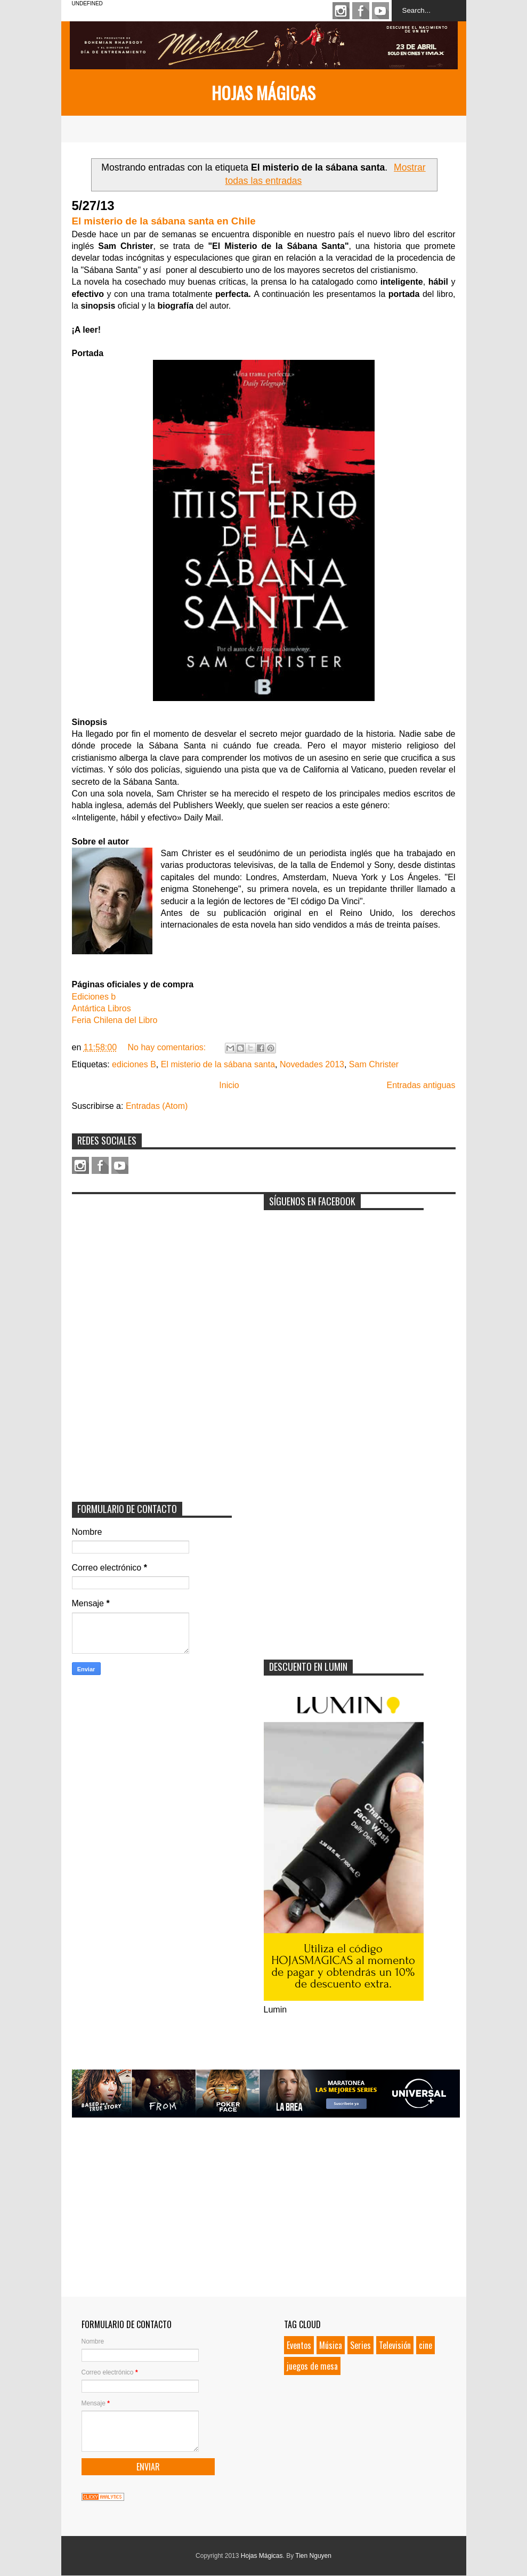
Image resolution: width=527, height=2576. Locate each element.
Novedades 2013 (312, 1064)
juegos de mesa (312, 2366)
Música (330, 2345)
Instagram (341, 10)
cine (425, 2345)
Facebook (360, 10)
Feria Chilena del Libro (115, 1020)
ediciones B (134, 1064)
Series (360, 2345)
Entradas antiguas (421, 1085)
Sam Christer (374, 1064)
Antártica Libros (101, 1008)
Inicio (229, 1085)
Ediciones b (94, 996)
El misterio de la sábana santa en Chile (164, 221)
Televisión (395, 2345)
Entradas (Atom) (157, 1105)
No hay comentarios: (167, 1047)
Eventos (299, 2345)
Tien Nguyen (313, 2555)
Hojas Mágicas (263, 92)
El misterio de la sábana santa (218, 1064)
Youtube (380, 10)
